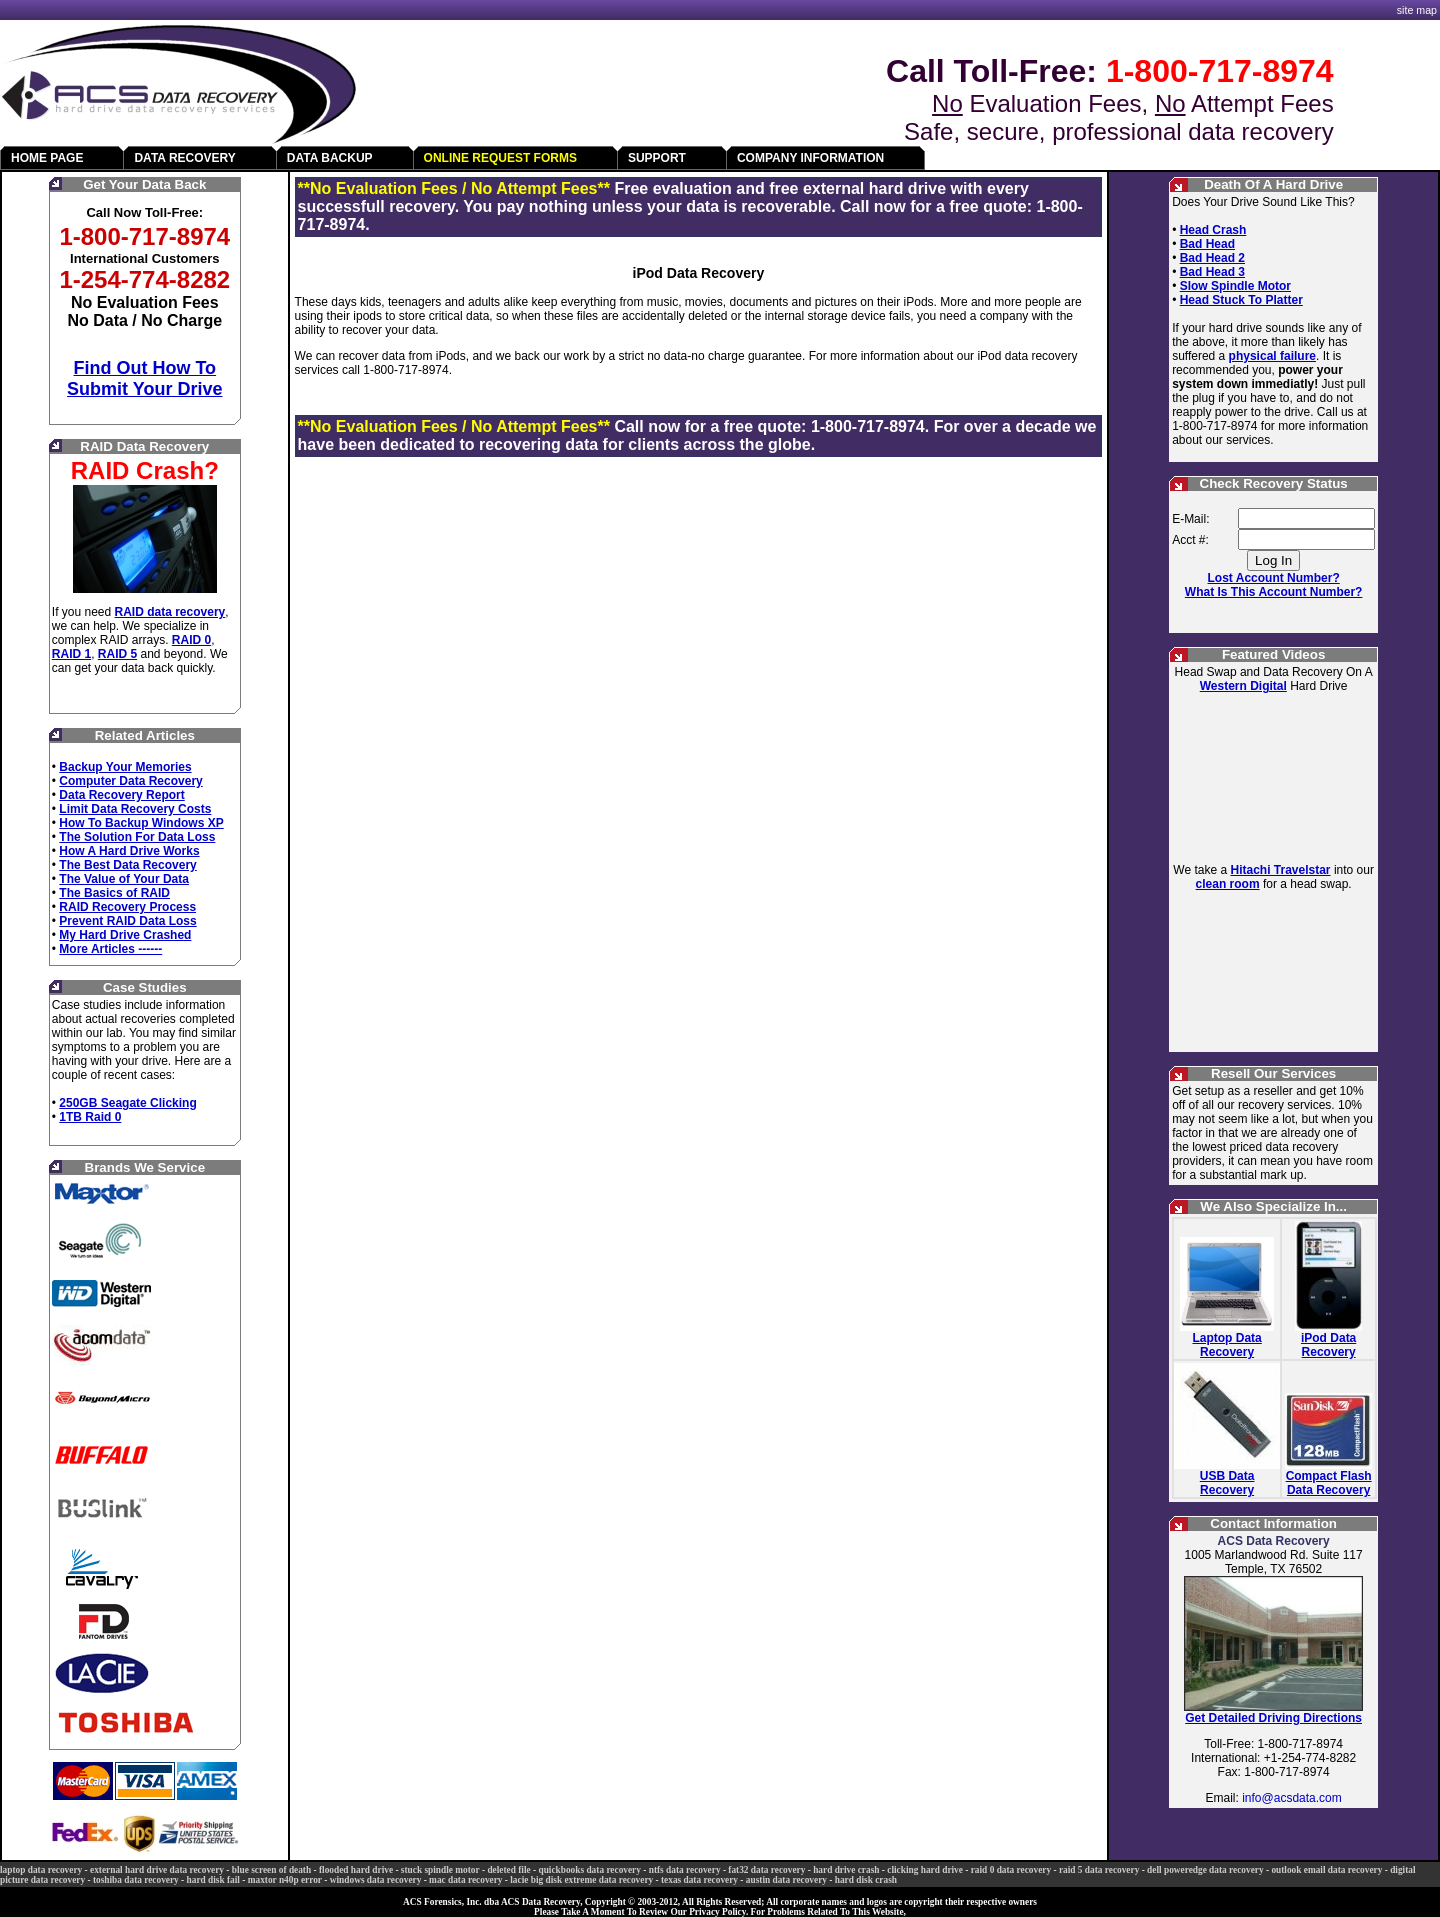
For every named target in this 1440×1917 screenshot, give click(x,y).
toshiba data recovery (136, 1880)
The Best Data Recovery (127, 865)
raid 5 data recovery (1099, 1870)
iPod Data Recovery (1328, 1345)
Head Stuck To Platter (1241, 300)
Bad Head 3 (1212, 272)
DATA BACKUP (330, 158)
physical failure (1272, 356)
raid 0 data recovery (1011, 1870)
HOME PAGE (47, 158)
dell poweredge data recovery (1205, 1870)
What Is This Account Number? (1274, 592)
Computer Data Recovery (130, 781)
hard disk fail (213, 1880)
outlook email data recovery (1326, 1870)
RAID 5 (117, 654)
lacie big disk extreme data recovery (581, 1880)
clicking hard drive (925, 1870)
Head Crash (1213, 230)
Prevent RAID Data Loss (127, 921)
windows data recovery (376, 1880)
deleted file (508, 1870)
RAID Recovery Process (127, 907)
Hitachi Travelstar (1280, 870)
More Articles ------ (110, 949)
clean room (1228, 884)
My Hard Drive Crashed (125, 935)
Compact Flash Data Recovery (1329, 1483)
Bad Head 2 (1212, 258)
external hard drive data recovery (157, 1870)
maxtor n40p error (285, 1880)
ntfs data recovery (685, 1870)
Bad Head (1207, 244)
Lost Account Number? (1274, 578)
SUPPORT (657, 158)
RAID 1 (71, 654)
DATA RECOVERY (184, 158)
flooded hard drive (356, 1870)
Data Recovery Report (121, 795)
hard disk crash (866, 1880)
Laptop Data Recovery (1226, 1345)
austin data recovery (786, 1880)
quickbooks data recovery (589, 1870)
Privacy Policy (717, 1912)
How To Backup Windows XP (141, 823)
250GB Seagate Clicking (127, 1103)
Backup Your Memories (125, 767)
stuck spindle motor (440, 1870)
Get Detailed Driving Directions (1273, 1718)
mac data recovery (465, 1880)
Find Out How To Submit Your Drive (144, 378)
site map (1417, 10)
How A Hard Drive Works (129, 851)
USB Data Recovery (1227, 1483)
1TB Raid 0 (90, 1117)
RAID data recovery (170, 612)
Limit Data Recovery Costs (135, 809)
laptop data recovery (41, 1870)
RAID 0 (191, 640)
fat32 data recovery (766, 1870)
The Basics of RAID (114, 893)
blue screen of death (271, 1870)
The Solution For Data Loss (137, 837)
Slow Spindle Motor (1235, 286)
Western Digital (1243, 686)
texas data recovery (699, 1880)
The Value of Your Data (124, 879)
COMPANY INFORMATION (810, 158)
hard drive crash (846, 1870)
